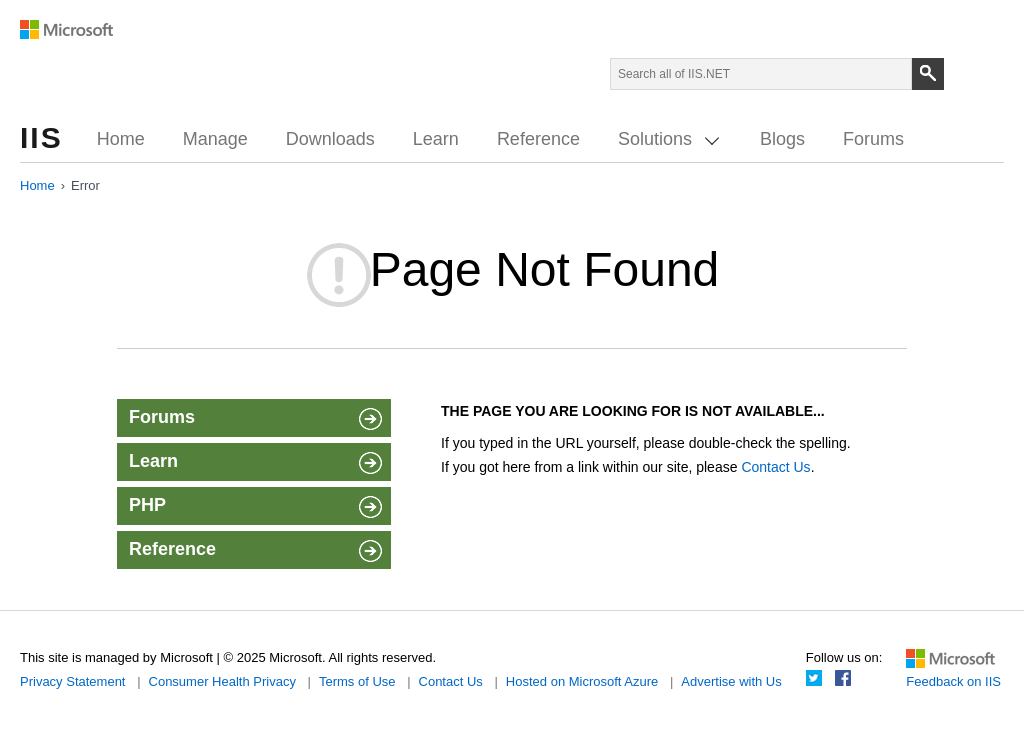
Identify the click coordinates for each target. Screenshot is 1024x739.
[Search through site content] (761, 74)
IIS (41, 137)
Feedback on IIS (953, 681)
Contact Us (775, 467)
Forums (873, 139)
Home (121, 139)
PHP (254, 507)
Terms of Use (357, 681)
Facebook (843, 678)
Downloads (330, 139)
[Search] (928, 74)
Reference (538, 139)
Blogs (782, 139)
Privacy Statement (73, 681)
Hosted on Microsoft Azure (582, 681)
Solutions (668, 139)
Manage (215, 139)
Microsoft (67, 30)
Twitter (814, 678)
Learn (436, 139)
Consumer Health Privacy (222, 681)
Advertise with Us (731, 681)
